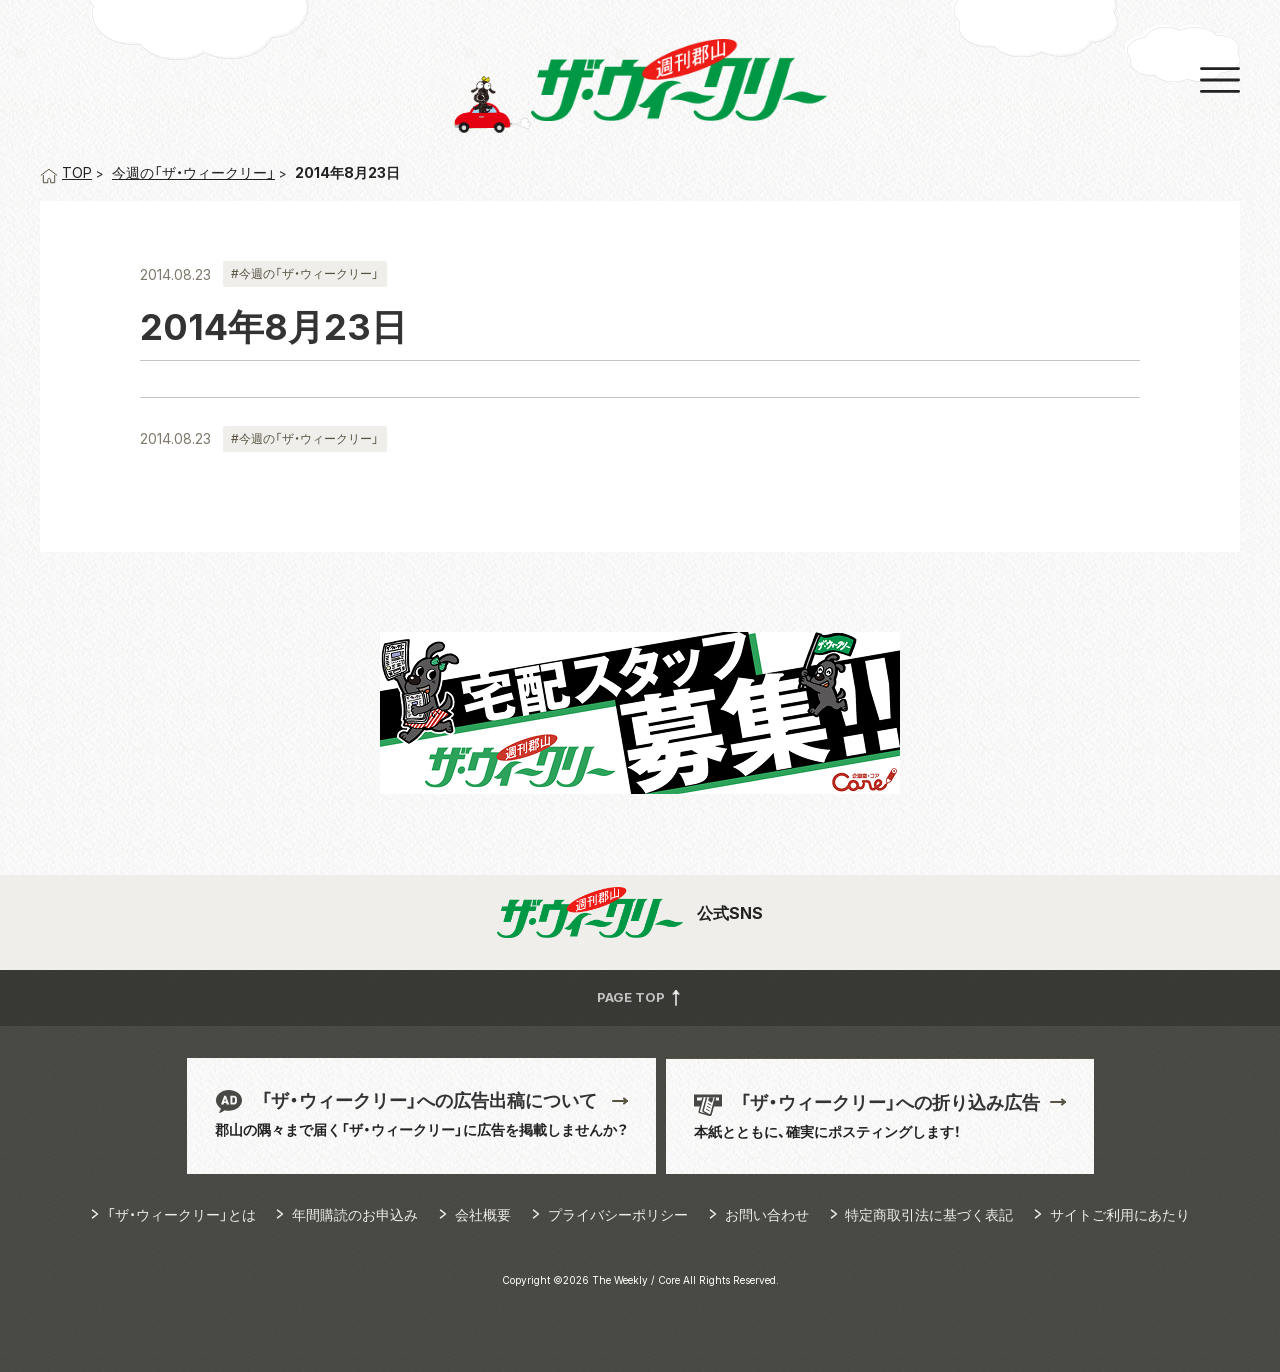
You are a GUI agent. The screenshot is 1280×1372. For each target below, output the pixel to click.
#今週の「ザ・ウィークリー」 (305, 273)
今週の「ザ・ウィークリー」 (193, 172)
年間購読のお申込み (355, 1214)
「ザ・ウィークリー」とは (181, 1214)
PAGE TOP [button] (640, 997)
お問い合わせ (767, 1214)
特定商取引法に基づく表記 (929, 1214)
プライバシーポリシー (618, 1214)
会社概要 (483, 1214)
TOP (66, 172)
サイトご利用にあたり (1120, 1214)
